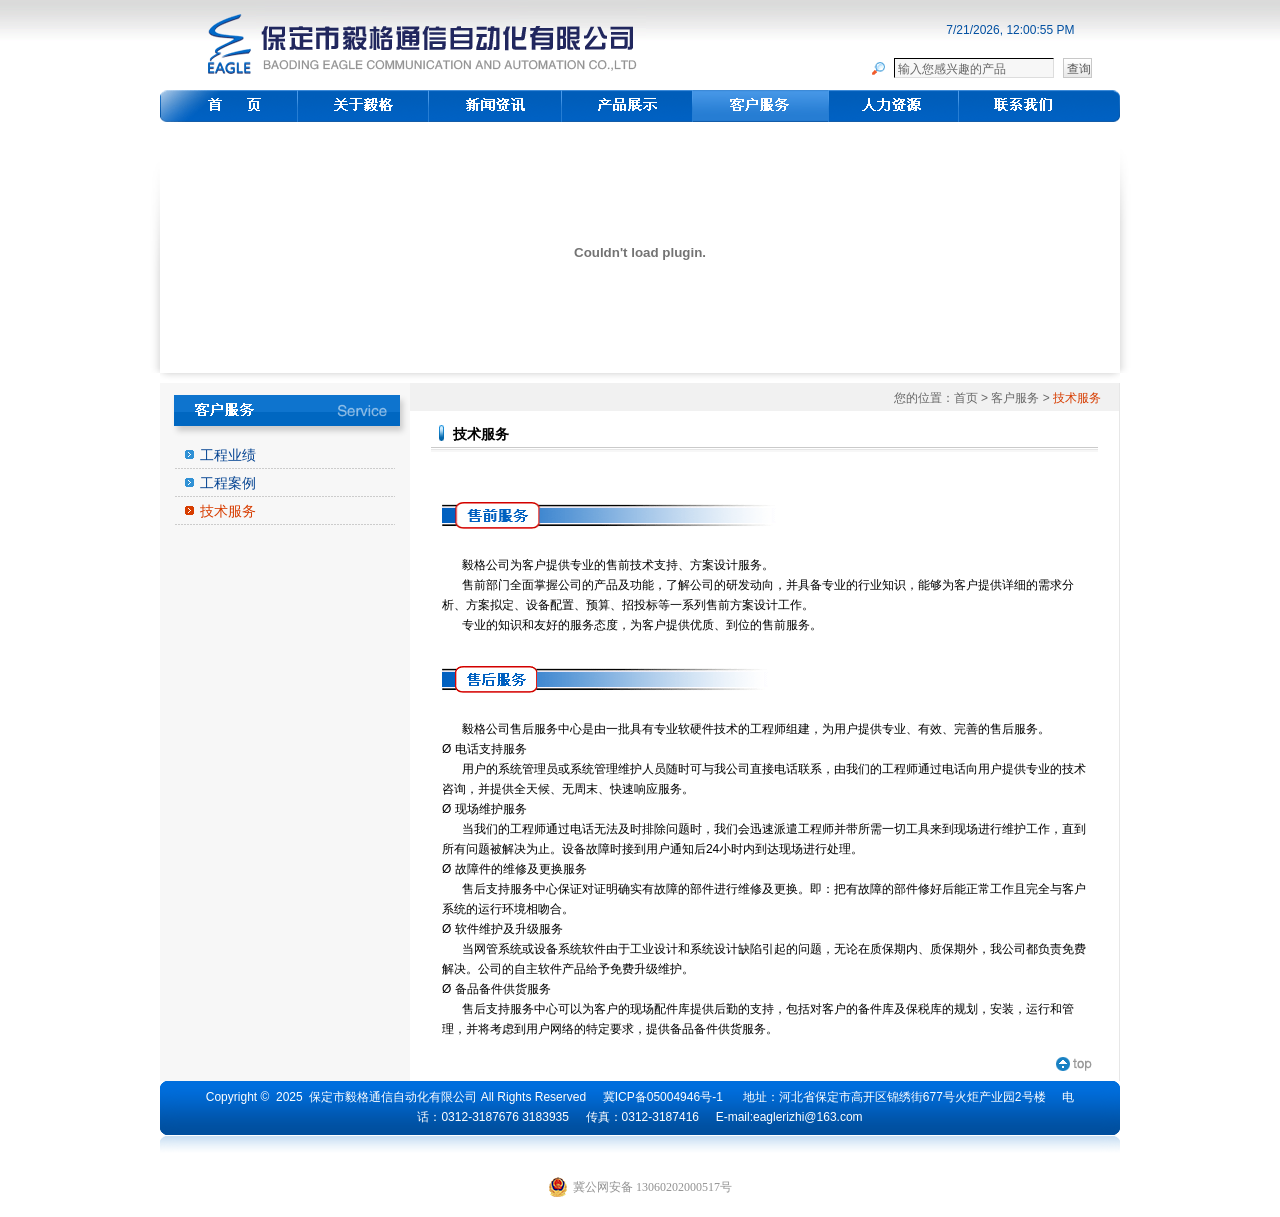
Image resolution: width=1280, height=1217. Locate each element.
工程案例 (228, 483)
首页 (966, 398)
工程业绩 (228, 455)
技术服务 (228, 511)
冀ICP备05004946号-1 (663, 1097)
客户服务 (1015, 398)
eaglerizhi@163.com (808, 1117)
